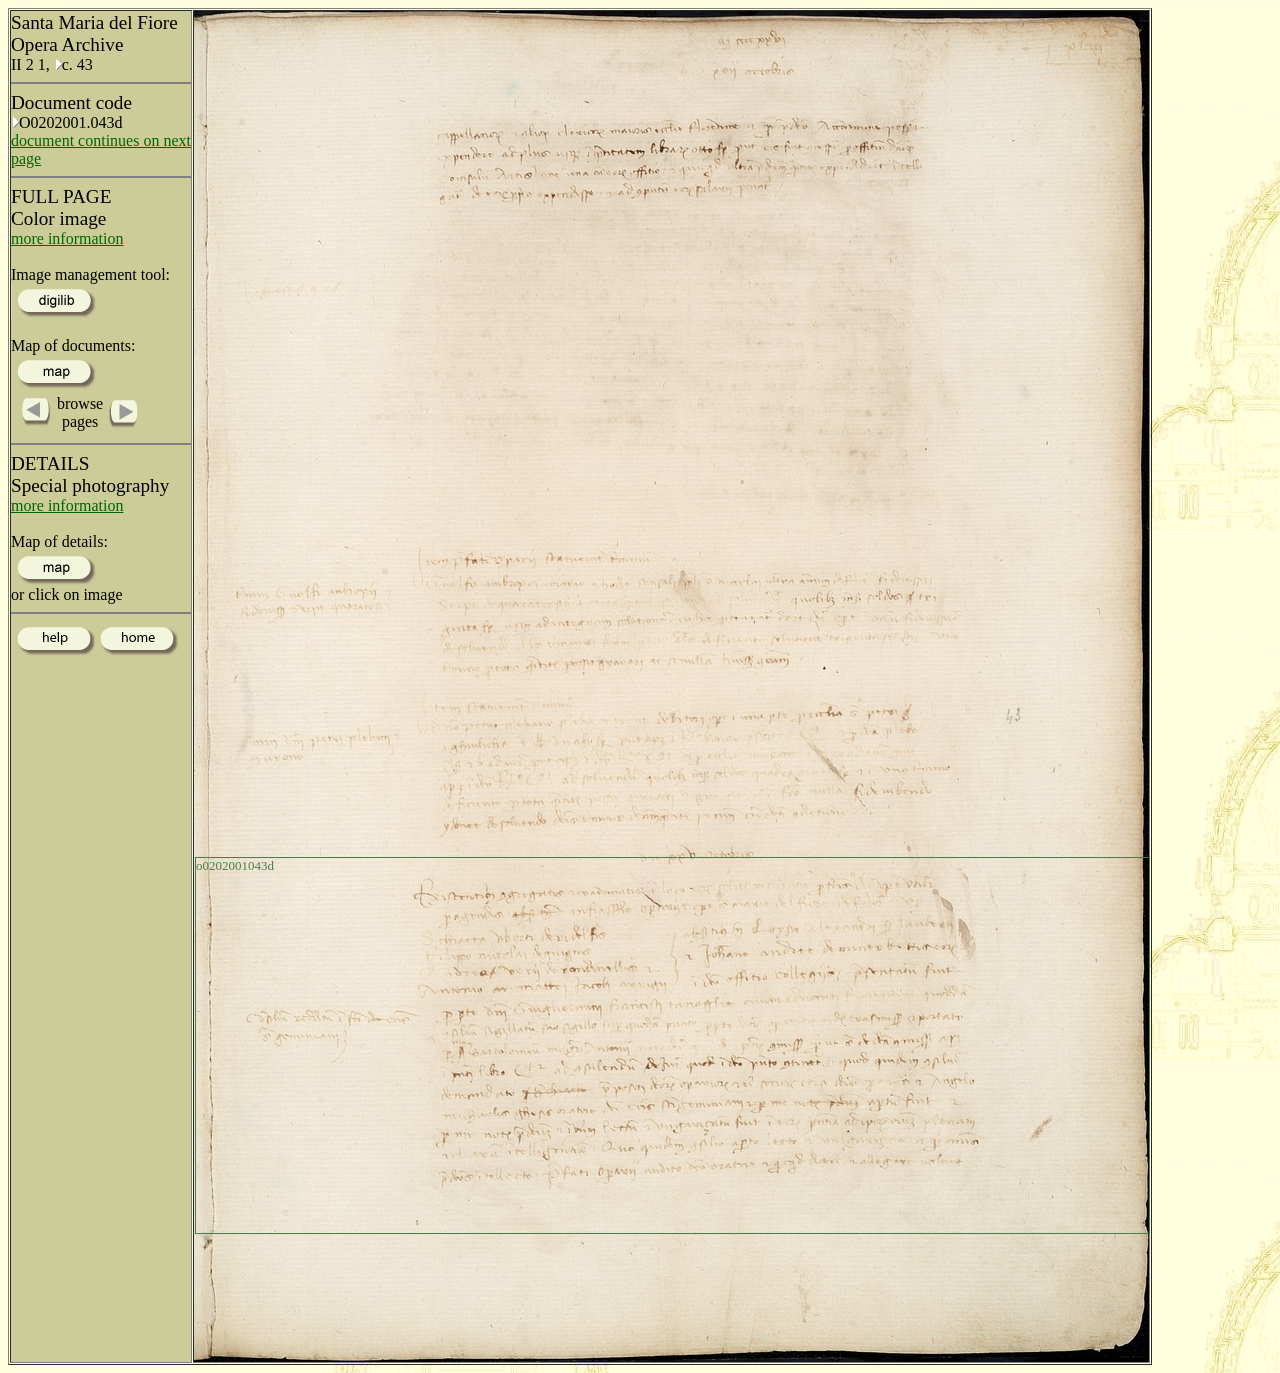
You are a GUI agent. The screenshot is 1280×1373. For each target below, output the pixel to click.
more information (67, 238)
